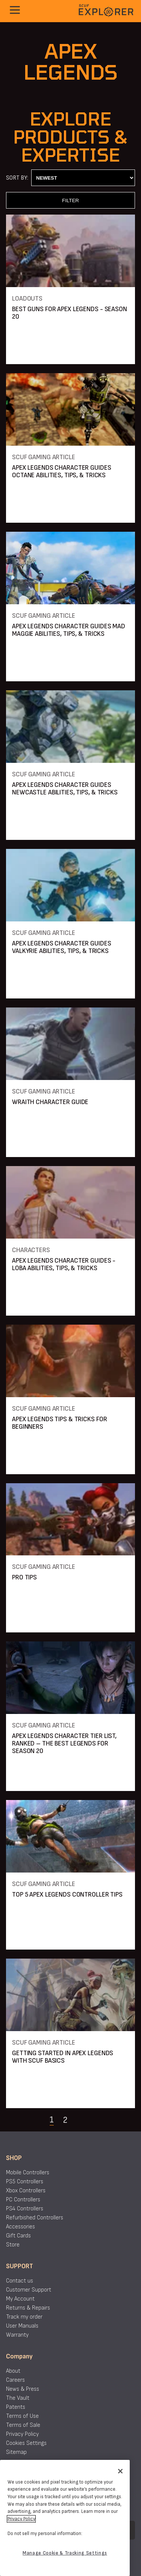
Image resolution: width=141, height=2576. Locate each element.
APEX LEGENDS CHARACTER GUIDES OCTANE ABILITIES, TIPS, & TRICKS (61, 471)
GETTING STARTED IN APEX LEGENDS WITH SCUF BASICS (62, 2057)
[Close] (120, 2471)
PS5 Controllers (24, 2181)
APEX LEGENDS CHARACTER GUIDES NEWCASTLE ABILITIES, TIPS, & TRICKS (65, 788)
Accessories (20, 2226)
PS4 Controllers (24, 2208)
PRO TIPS (24, 1577)
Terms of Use (22, 2416)
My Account (20, 2298)
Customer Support (28, 2289)
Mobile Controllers (27, 2172)
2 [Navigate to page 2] (65, 2120)
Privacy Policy (22, 2434)
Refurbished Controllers (34, 2217)
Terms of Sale (23, 2425)
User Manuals (22, 2325)
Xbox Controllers (25, 2190)
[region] (65, 2518)
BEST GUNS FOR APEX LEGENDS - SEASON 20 (69, 313)
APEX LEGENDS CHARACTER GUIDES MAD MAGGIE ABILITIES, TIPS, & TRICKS (68, 630)
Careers (15, 2380)
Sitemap (16, 2452)
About (13, 2371)
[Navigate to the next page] (83, 2120)
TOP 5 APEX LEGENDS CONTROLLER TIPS (67, 1894)
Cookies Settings (26, 2443)
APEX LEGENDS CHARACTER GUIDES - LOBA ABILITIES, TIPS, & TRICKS (63, 1264)
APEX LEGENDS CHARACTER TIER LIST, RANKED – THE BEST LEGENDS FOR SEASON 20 (64, 1743)
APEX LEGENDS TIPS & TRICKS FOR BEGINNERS (59, 1423)
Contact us (19, 2280)
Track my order (24, 2316)
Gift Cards (18, 2235)
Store (13, 2244)
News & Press (22, 2389)
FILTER (70, 200)
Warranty (17, 2335)
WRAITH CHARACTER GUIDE (50, 1102)
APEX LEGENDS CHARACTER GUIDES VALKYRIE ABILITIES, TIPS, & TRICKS (61, 947)
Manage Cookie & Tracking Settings (65, 2553)
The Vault (17, 2398)
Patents (15, 2407)
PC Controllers (23, 2199)
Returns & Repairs (28, 2307)
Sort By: (17, 178)
